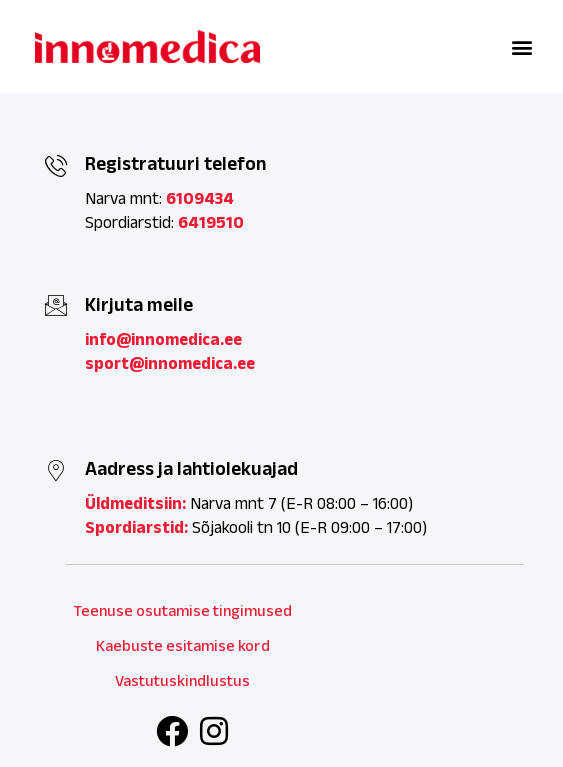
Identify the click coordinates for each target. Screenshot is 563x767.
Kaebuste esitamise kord (183, 645)
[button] (521, 46)
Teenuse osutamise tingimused (183, 610)
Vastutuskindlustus (182, 680)
